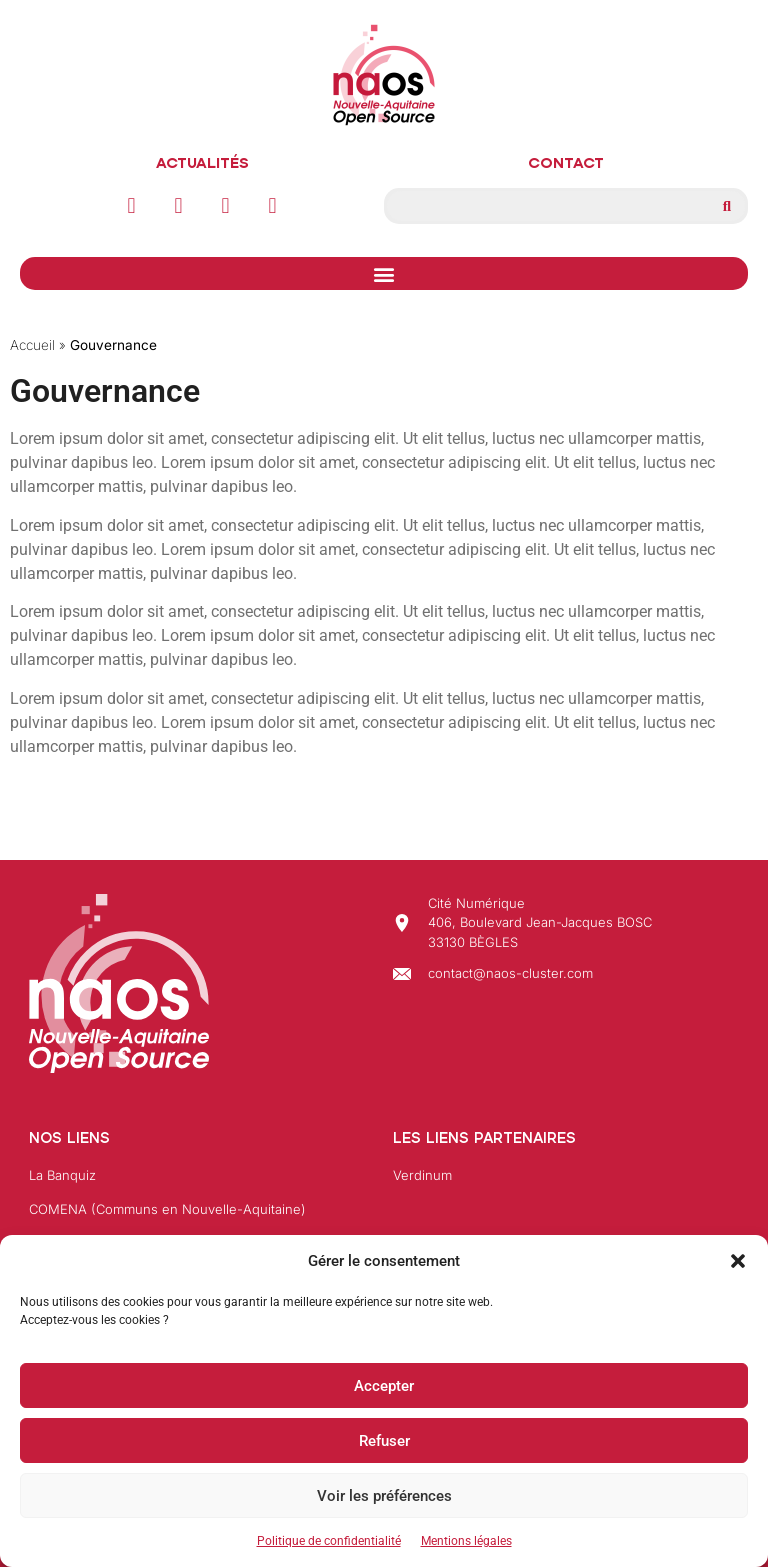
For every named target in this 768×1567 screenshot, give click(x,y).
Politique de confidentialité (329, 1541)
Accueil (32, 345)
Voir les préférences (384, 1496)
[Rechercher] (727, 206)
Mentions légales (466, 1541)
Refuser (384, 1441)
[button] (738, 1261)
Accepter (384, 1386)
